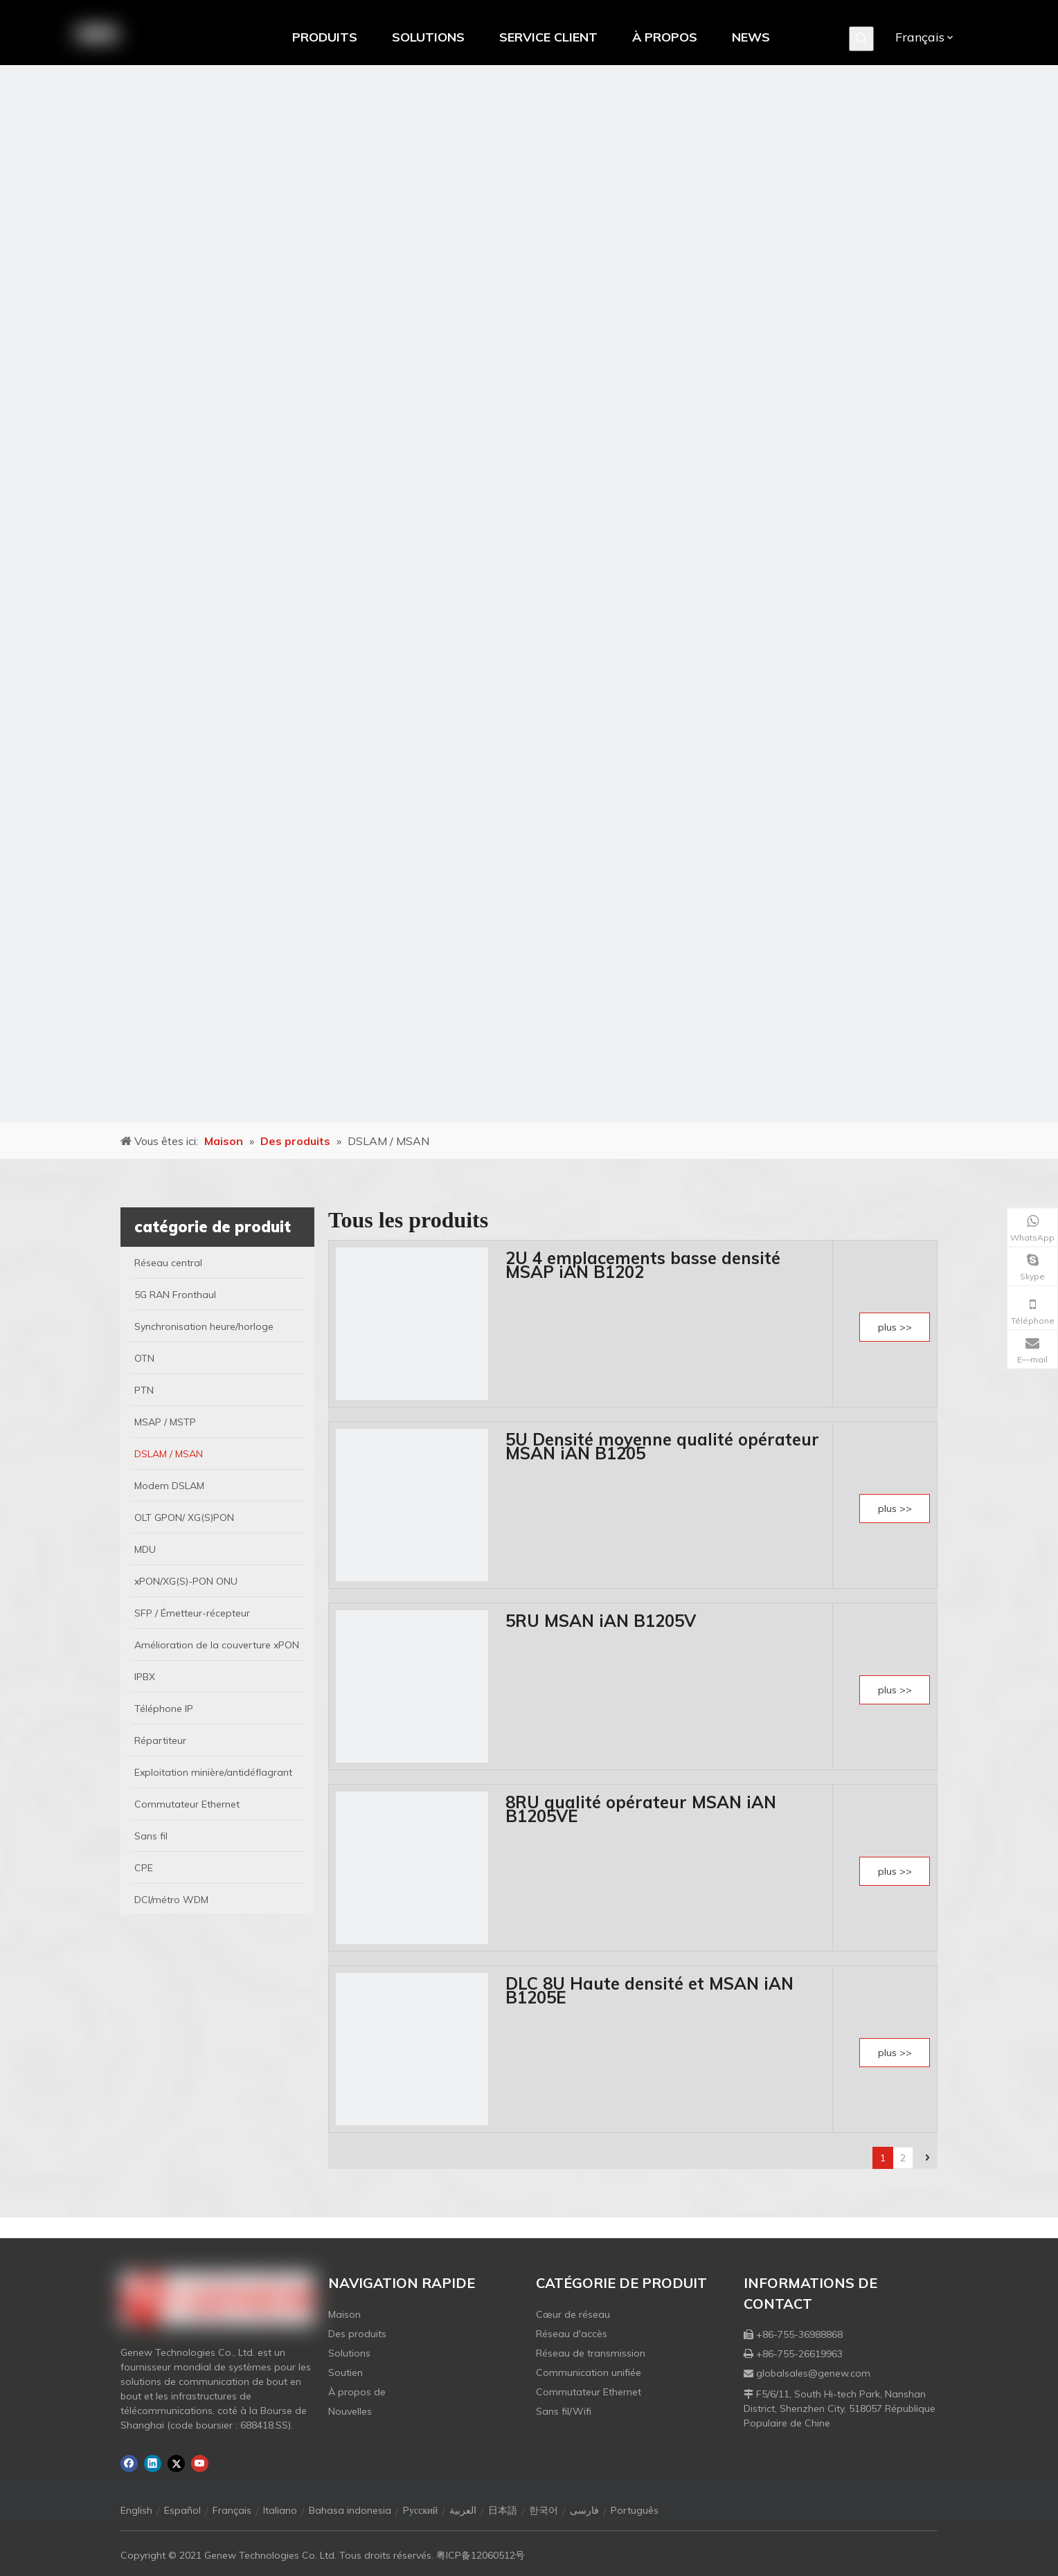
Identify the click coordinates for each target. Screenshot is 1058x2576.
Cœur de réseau (573, 2314)
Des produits (357, 2333)
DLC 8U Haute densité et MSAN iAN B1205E (649, 1990)
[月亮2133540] (529, 594)
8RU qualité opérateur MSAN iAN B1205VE (640, 1809)
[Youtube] (199, 2463)
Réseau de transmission (590, 2353)
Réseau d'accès (571, 2333)
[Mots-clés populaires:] (861, 38)
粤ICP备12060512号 (480, 2555)
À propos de (357, 2392)
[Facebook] (129, 2463)
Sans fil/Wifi (563, 2411)
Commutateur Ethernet (588, 2392)
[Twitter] (176, 2463)
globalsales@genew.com (813, 2373)
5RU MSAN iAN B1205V (600, 1621)
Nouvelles (350, 2411)
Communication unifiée (588, 2372)
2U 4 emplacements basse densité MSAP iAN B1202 (642, 1265)
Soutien (345, 2372)
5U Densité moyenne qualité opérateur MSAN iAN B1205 (662, 1446)
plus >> (895, 1327)
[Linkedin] (152, 2463)
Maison (344, 2314)
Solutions (349, 2353)
